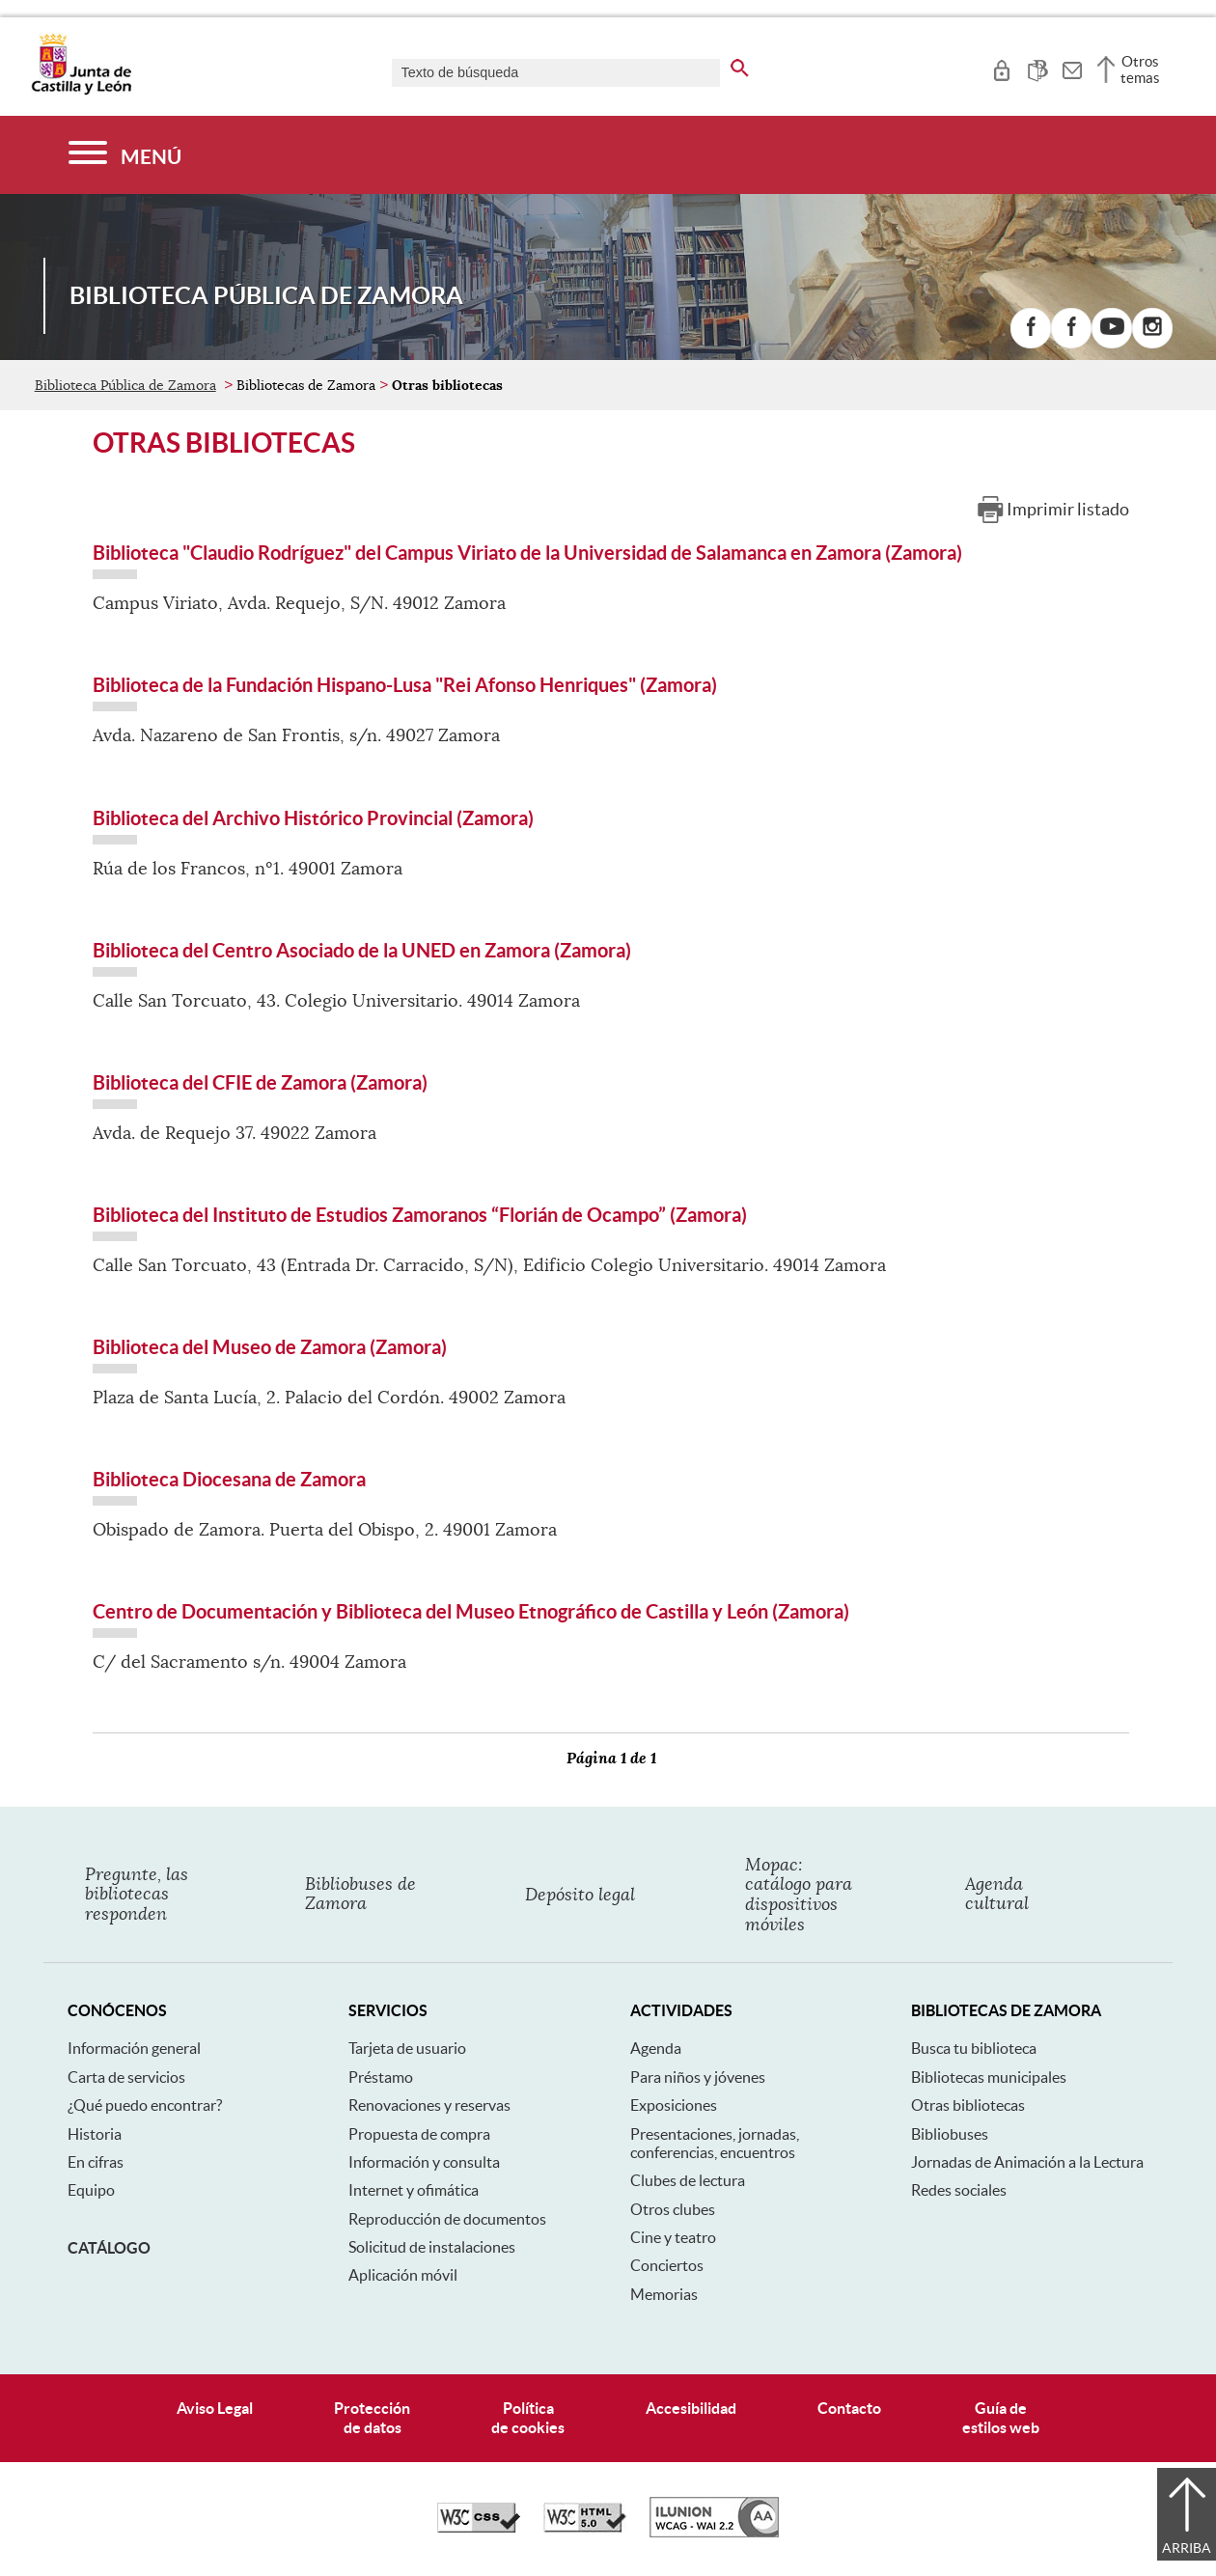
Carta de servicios (126, 2077)
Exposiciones (673, 2105)
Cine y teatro (673, 2237)
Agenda (655, 2048)
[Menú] (125, 155)
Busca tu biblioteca (973, 2048)
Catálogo (109, 2248)
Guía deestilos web (1000, 2417)
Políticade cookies (528, 2417)
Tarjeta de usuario (407, 2048)
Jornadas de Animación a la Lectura (1027, 2162)
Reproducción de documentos (447, 2219)
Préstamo (380, 2077)
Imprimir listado (1068, 509)
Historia (95, 2134)
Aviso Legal (215, 2408)
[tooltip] (1001, 67)
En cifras (96, 2162)
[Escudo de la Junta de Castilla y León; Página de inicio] (81, 90)
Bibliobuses (949, 2134)
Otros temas (1140, 69)
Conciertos (667, 2265)
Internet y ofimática (413, 2190)
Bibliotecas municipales (988, 2077)
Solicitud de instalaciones (431, 2247)
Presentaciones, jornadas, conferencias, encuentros (714, 2143)
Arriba (1186, 2548)
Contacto (849, 2408)
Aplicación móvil (402, 2275)
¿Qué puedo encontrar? (145, 2105)
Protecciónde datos (372, 2417)
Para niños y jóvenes (697, 2077)
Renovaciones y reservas (429, 2105)
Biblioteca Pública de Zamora (125, 385)
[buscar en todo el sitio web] (740, 64)
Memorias (664, 2294)
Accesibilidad (691, 2408)
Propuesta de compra (419, 2134)
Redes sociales (959, 2190)
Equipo (91, 2190)
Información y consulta (424, 2162)
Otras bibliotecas (968, 2105)
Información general (134, 2048)
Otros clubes (672, 2209)
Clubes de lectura (687, 2180)
